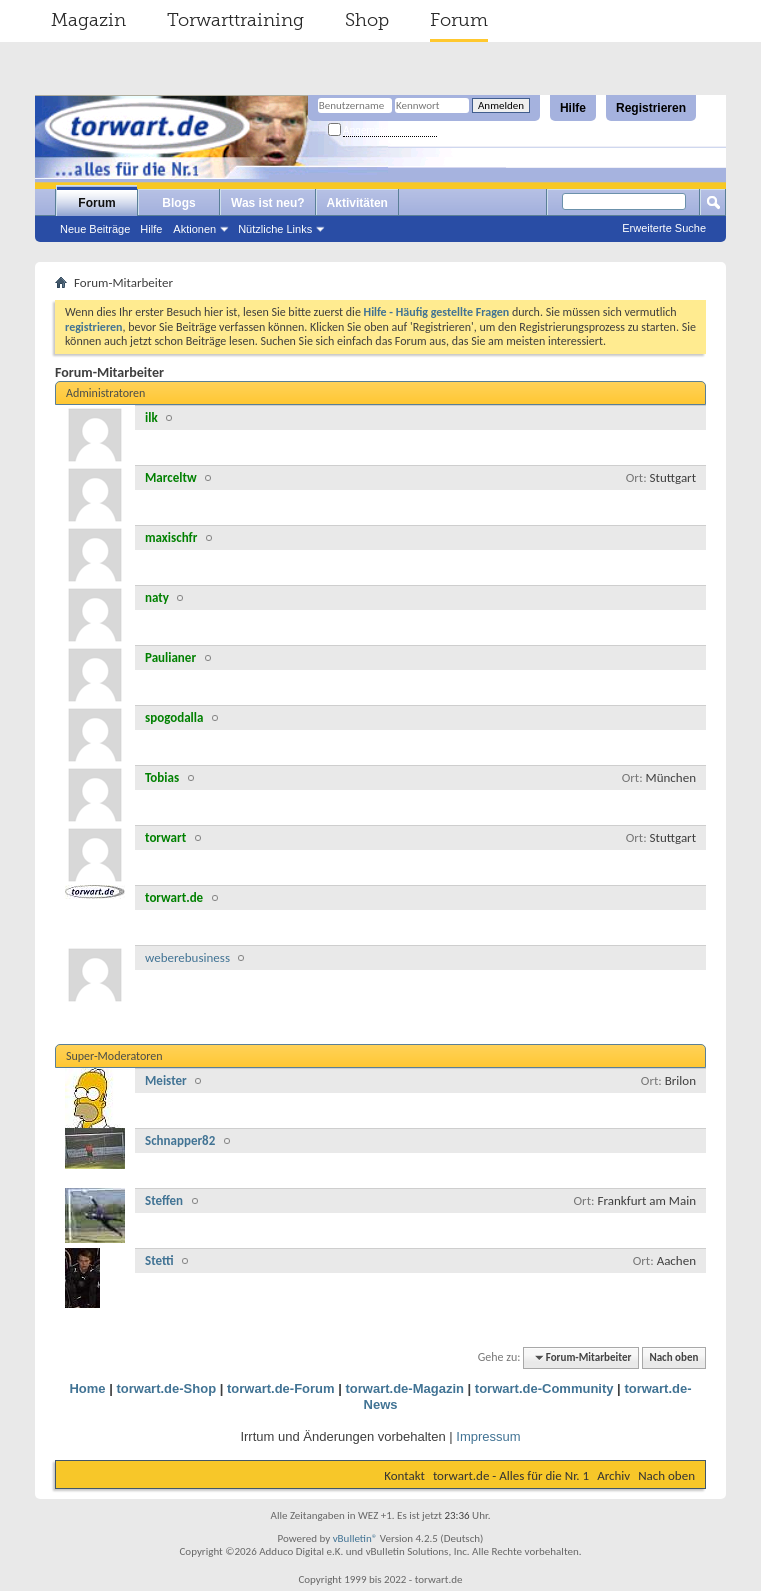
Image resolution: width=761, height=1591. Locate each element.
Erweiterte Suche (664, 228)
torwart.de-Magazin (404, 1388)
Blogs (178, 203)
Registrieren (651, 108)
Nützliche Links (275, 229)
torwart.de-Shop (166, 1388)
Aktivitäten (357, 203)
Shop (367, 20)
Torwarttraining (235, 20)
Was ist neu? (268, 203)
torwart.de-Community (544, 1388)
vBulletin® (355, 1538)
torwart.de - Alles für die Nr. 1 (511, 1475)
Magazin (88, 20)
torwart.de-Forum (281, 1388)
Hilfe (573, 108)
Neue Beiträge (95, 229)
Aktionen (194, 229)
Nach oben (673, 1357)
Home (87, 1388)
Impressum (488, 1436)
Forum (459, 20)
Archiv (613, 1475)
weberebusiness (187, 957)
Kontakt (404, 1475)
